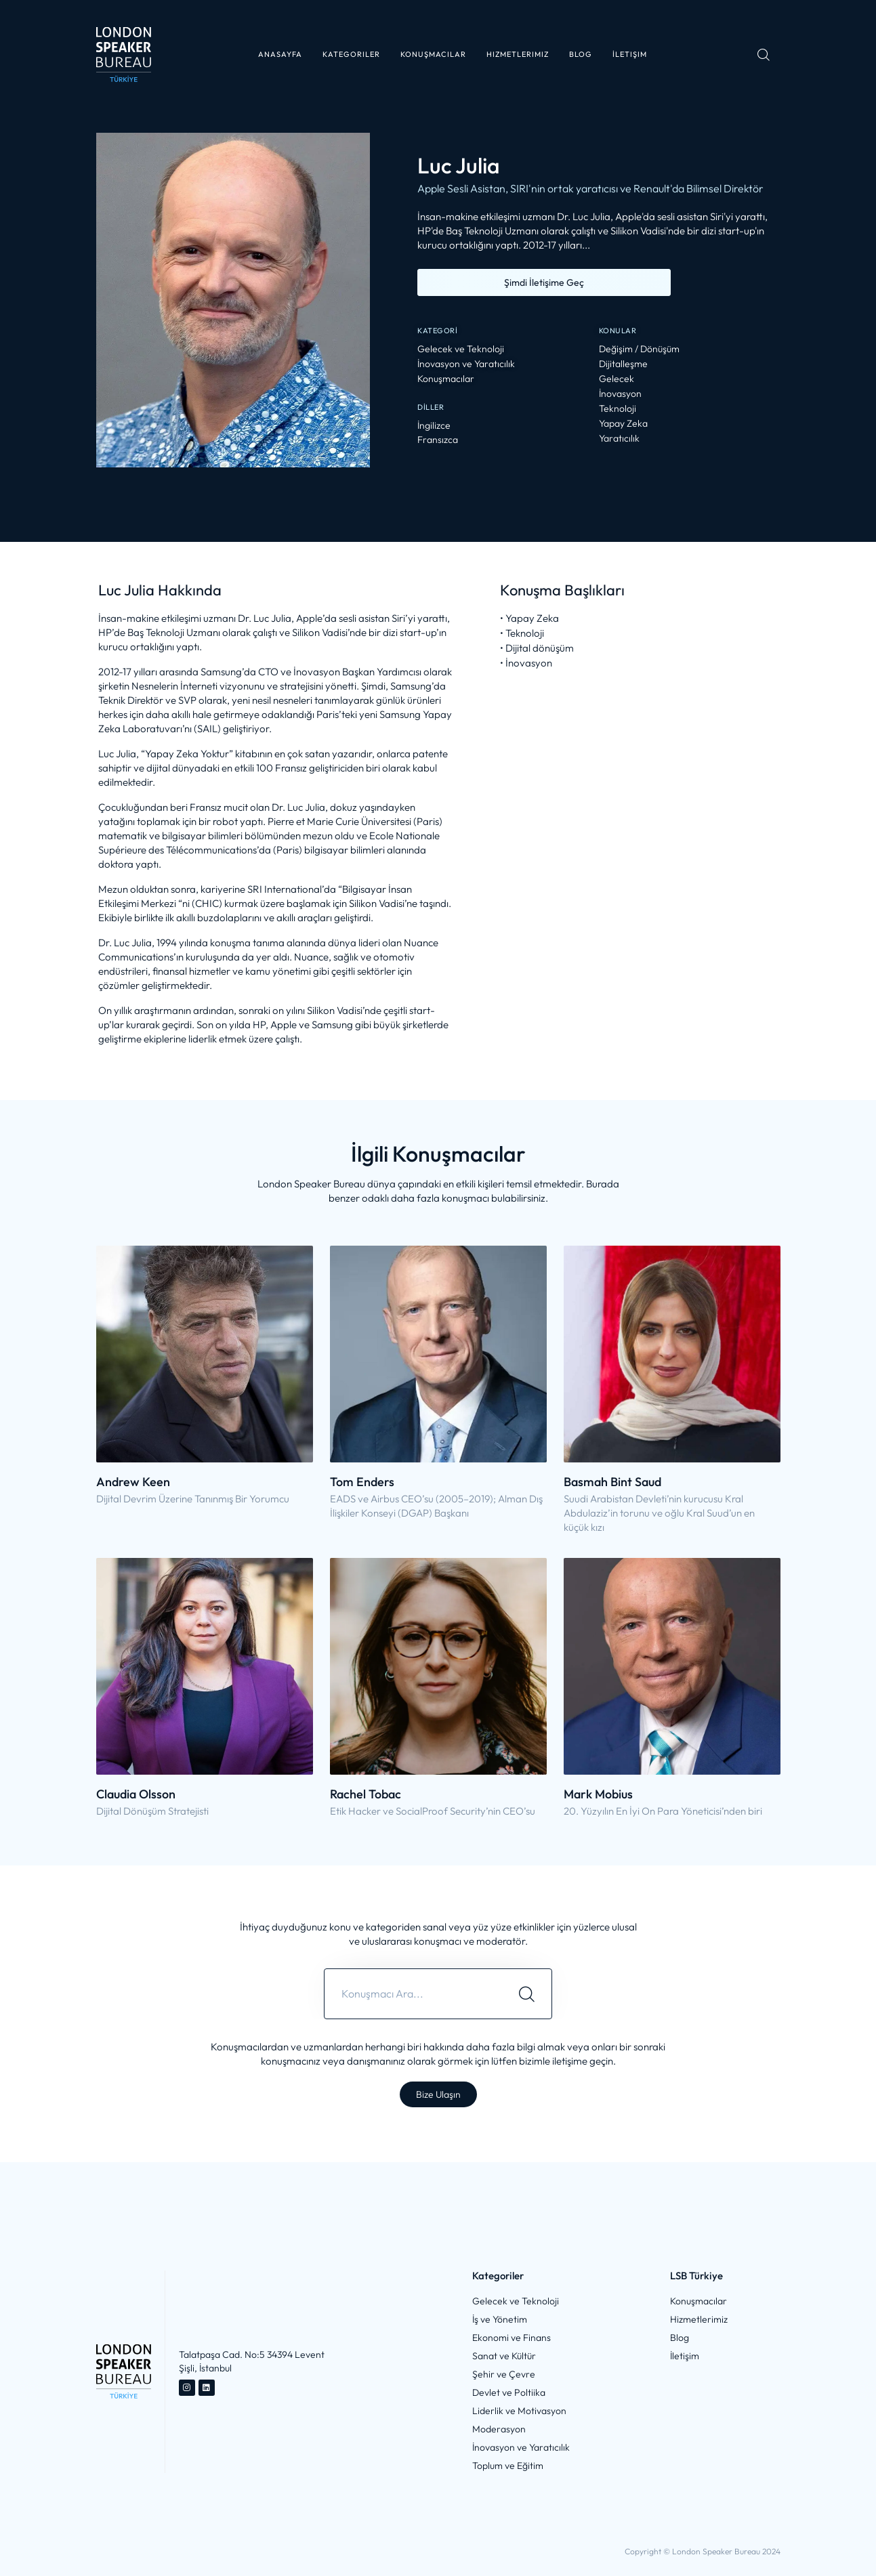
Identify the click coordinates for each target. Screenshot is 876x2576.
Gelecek (616, 379)
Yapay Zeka (623, 423)
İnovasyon (620, 394)
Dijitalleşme (623, 364)
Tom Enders (362, 1482)
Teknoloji (617, 409)
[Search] (526, 1994)
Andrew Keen (133, 1482)
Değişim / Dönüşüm (639, 349)
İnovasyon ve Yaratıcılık (466, 364)
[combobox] (413, 1994)
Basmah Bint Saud (612, 1482)
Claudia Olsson (135, 1794)
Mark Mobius (598, 1794)
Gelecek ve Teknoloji (460, 349)
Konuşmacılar (445, 379)
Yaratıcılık (619, 438)
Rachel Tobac (365, 1794)
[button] (351, 54)
